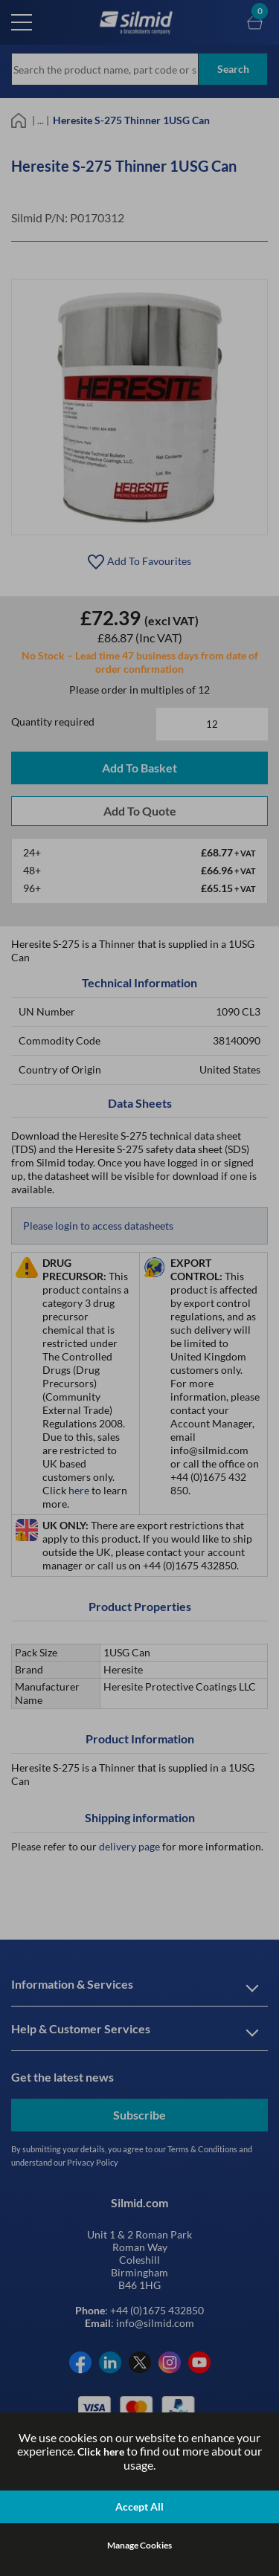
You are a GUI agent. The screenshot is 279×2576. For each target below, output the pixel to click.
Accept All (139, 2506)
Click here (100, 2451)
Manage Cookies (139, 2545)
